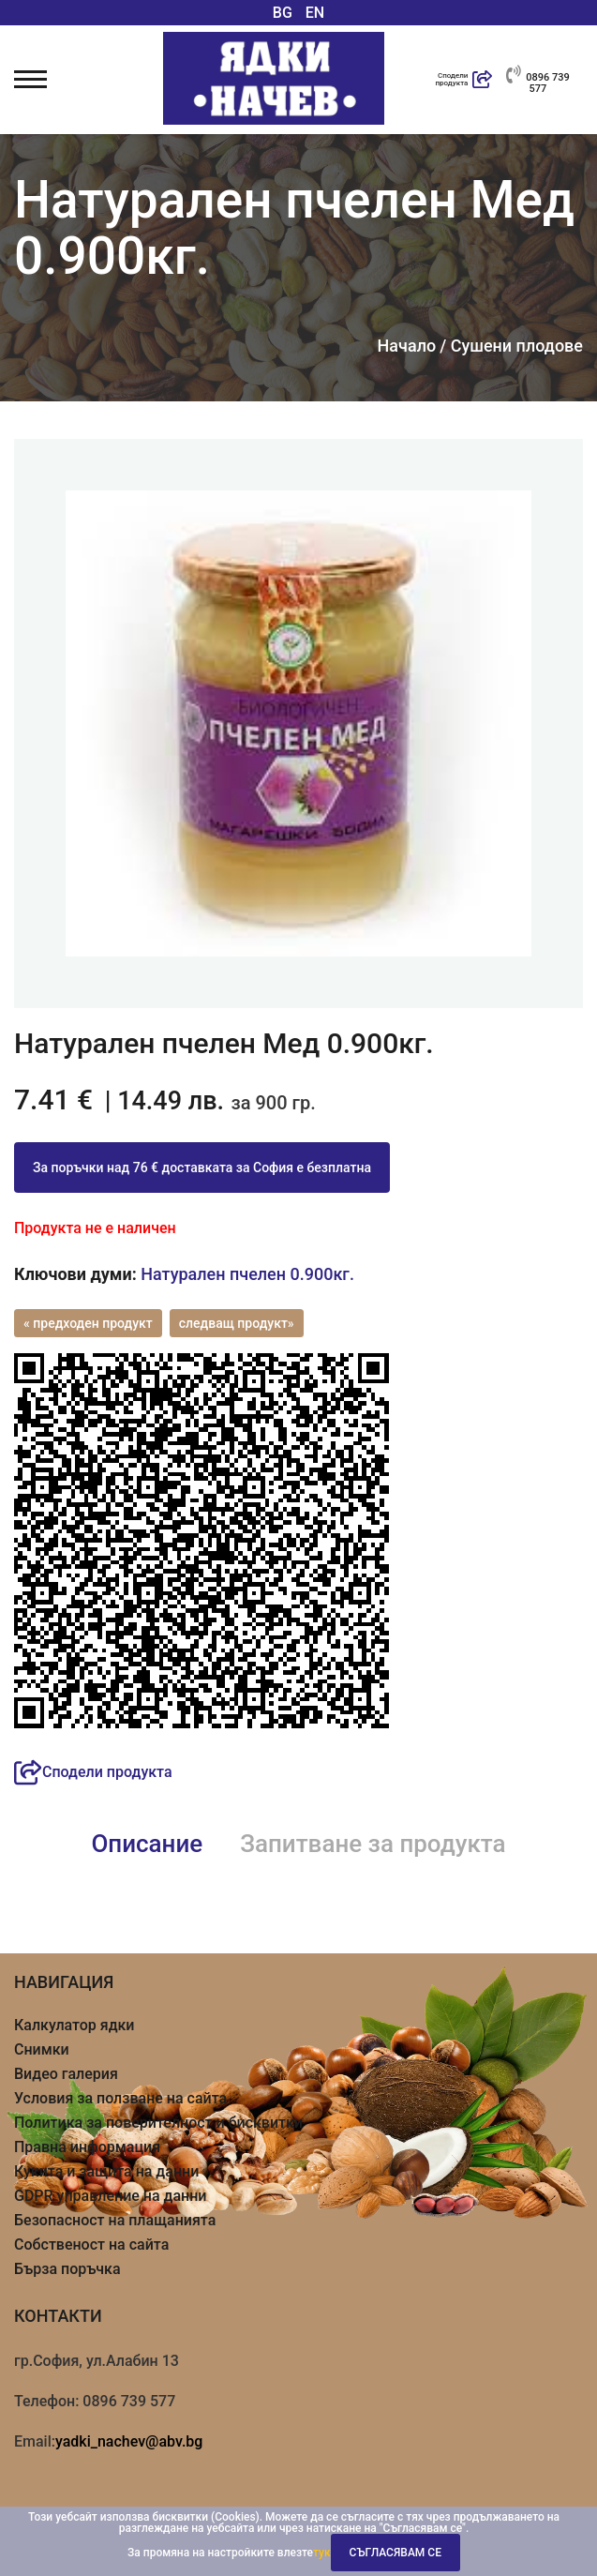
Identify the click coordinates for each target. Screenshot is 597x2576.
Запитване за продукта (372, 1844)
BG (282, 13)
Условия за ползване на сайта (120, 2098)
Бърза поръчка (67, 2269)
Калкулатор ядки (74, 2025)
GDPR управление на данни (110, 2196)
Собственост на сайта (91, 2244)
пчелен (258, 1274)
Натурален (183, 1274)
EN (315, 13)
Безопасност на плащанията (115, 2220)
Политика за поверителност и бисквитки (158, 2123)
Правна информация (87, 2147)
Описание (146, 1844)
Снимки (41, 2049)
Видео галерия (66, 2074)
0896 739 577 (538, 79)
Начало (407, 346)
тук (322, 2552)
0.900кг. (321, 1274)
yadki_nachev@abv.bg (128, 2441)
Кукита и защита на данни (106, 2171)
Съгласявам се (395, 2552)
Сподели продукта (93, 1772)
